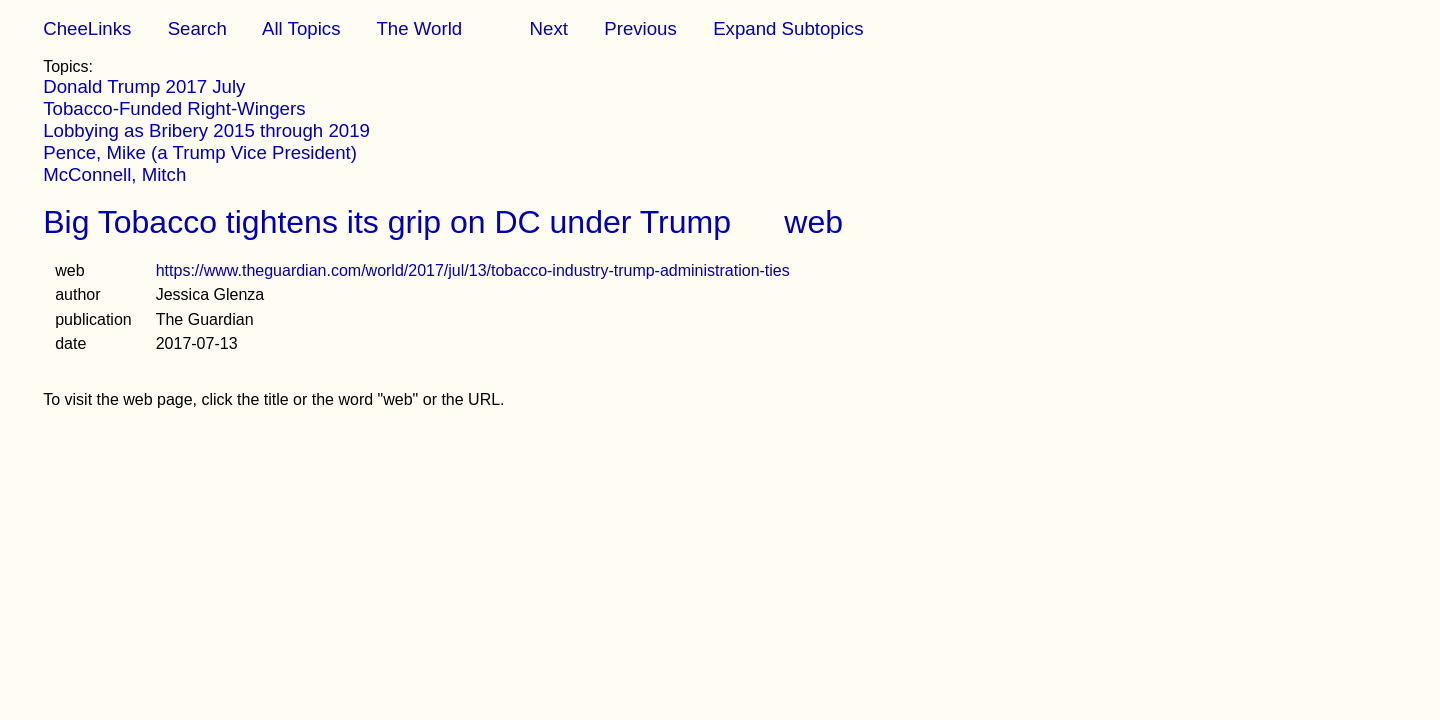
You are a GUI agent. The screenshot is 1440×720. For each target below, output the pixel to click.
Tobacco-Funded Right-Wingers (174, 108)
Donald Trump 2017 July (144, 86)
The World (419, 28)
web (813, 222)
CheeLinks (87, 28)
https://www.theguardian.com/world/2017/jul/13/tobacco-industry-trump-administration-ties (473, 270)
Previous (640, 28)
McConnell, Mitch (114, 174)
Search (197, 28)
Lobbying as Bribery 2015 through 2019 (206, 130)
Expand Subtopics (788, 28)
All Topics (301, 28)
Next (549, 28)
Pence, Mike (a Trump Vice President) (200, 152)
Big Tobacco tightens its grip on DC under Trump (387, 222)
